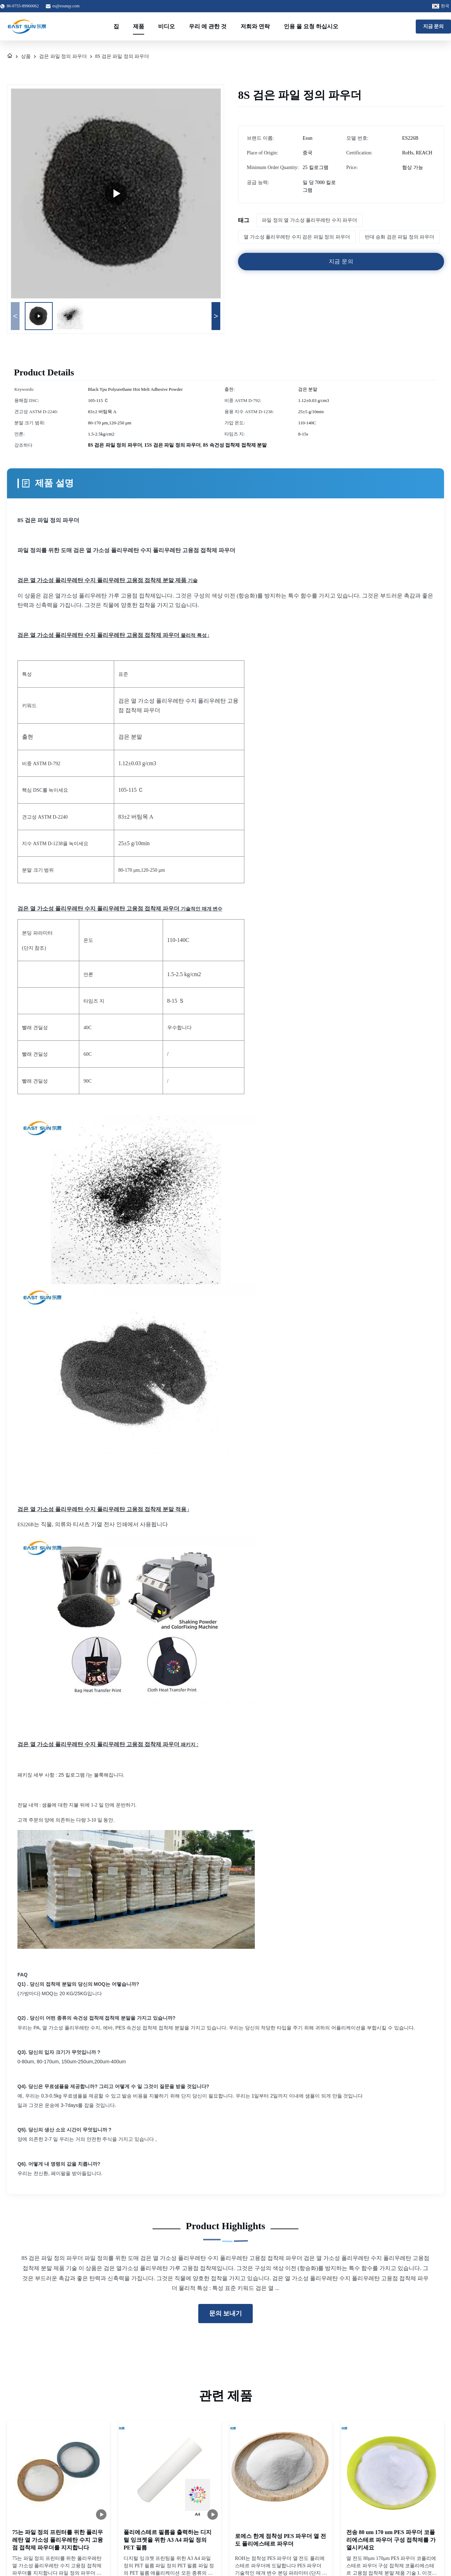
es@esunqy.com (66, 5)
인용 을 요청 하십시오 (311, 26)
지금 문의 (433, 26)
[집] (10, 56)
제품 (138, 26)
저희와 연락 (255, 26)
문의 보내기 (225, 2313)
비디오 (166, 26)
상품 (26, 56)
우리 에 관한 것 (208, 26)
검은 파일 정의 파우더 (63, 56)
